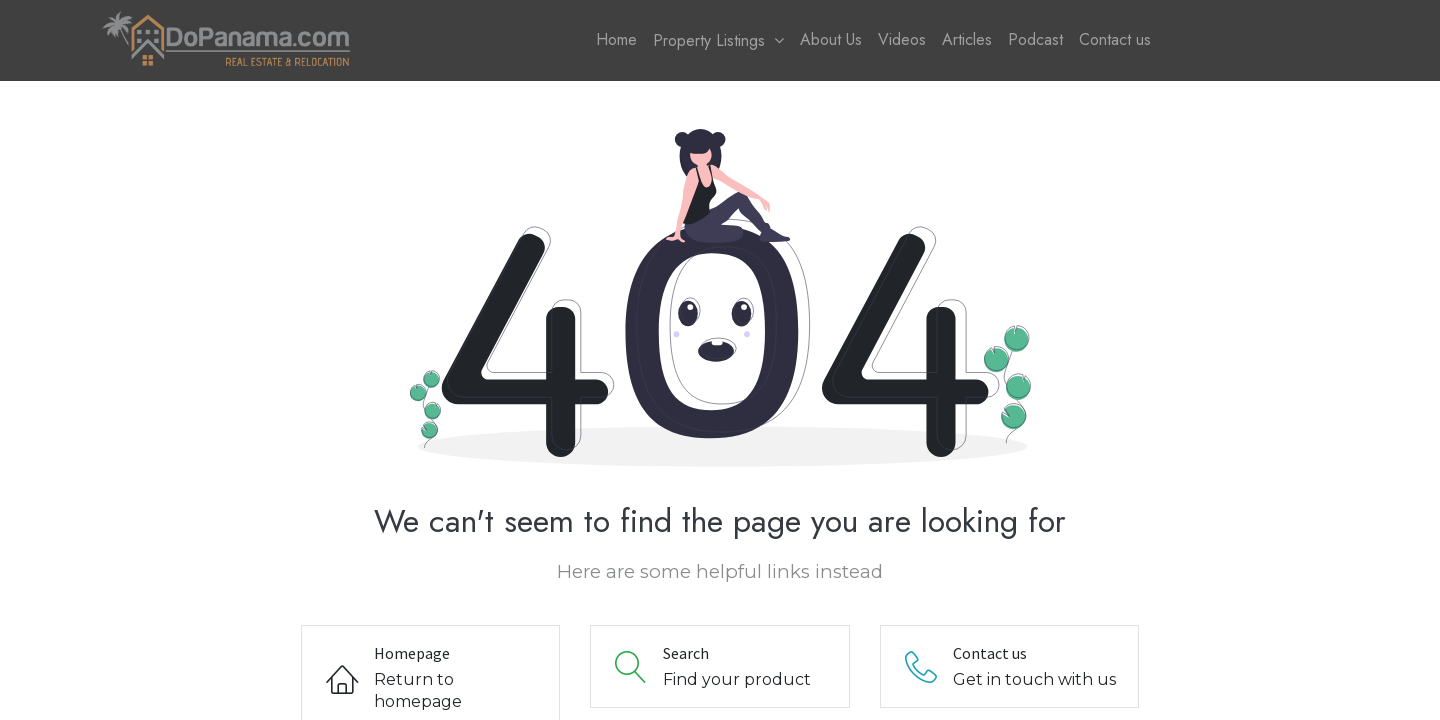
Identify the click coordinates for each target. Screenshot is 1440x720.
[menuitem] (616, 40)
